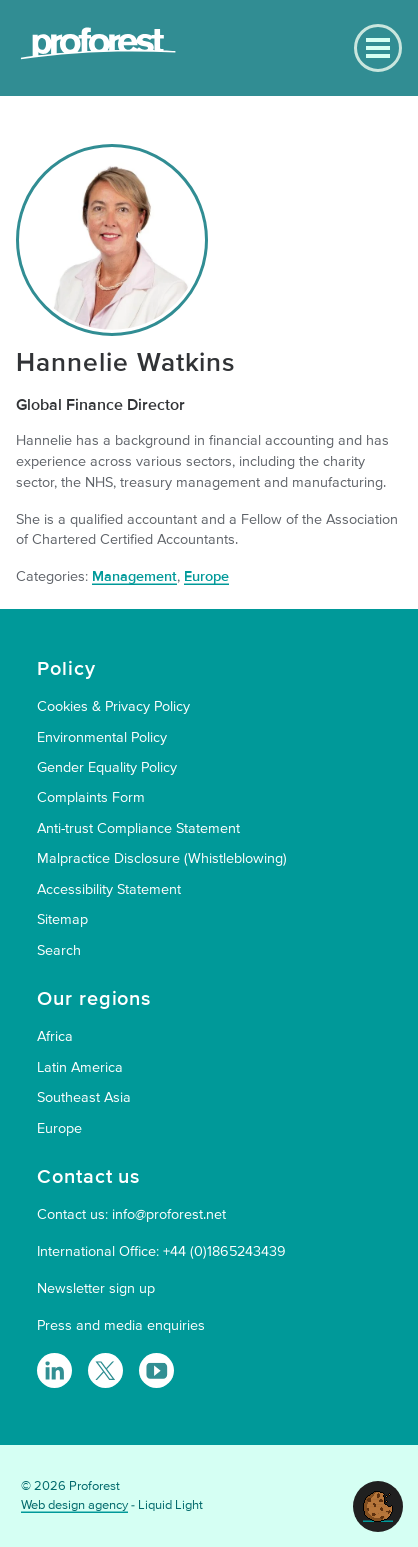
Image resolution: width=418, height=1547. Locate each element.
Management (134, 576)
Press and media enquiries (121, 1325)
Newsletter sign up (96, 1288)
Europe (206, 576)
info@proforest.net (169, 1214)
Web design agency (74, 1505)
